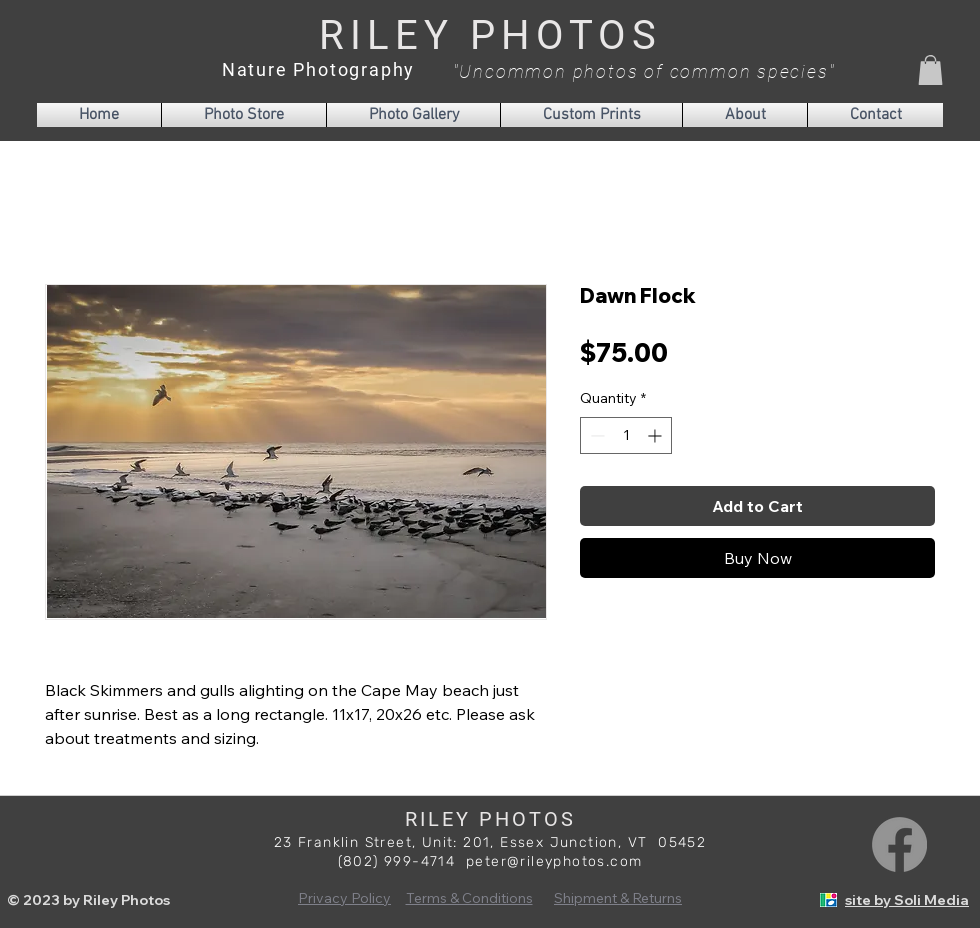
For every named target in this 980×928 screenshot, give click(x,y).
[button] (930, 70)
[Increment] (656, 435)
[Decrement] (595, 435)
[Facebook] (899, 844)
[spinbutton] (626, 435)
